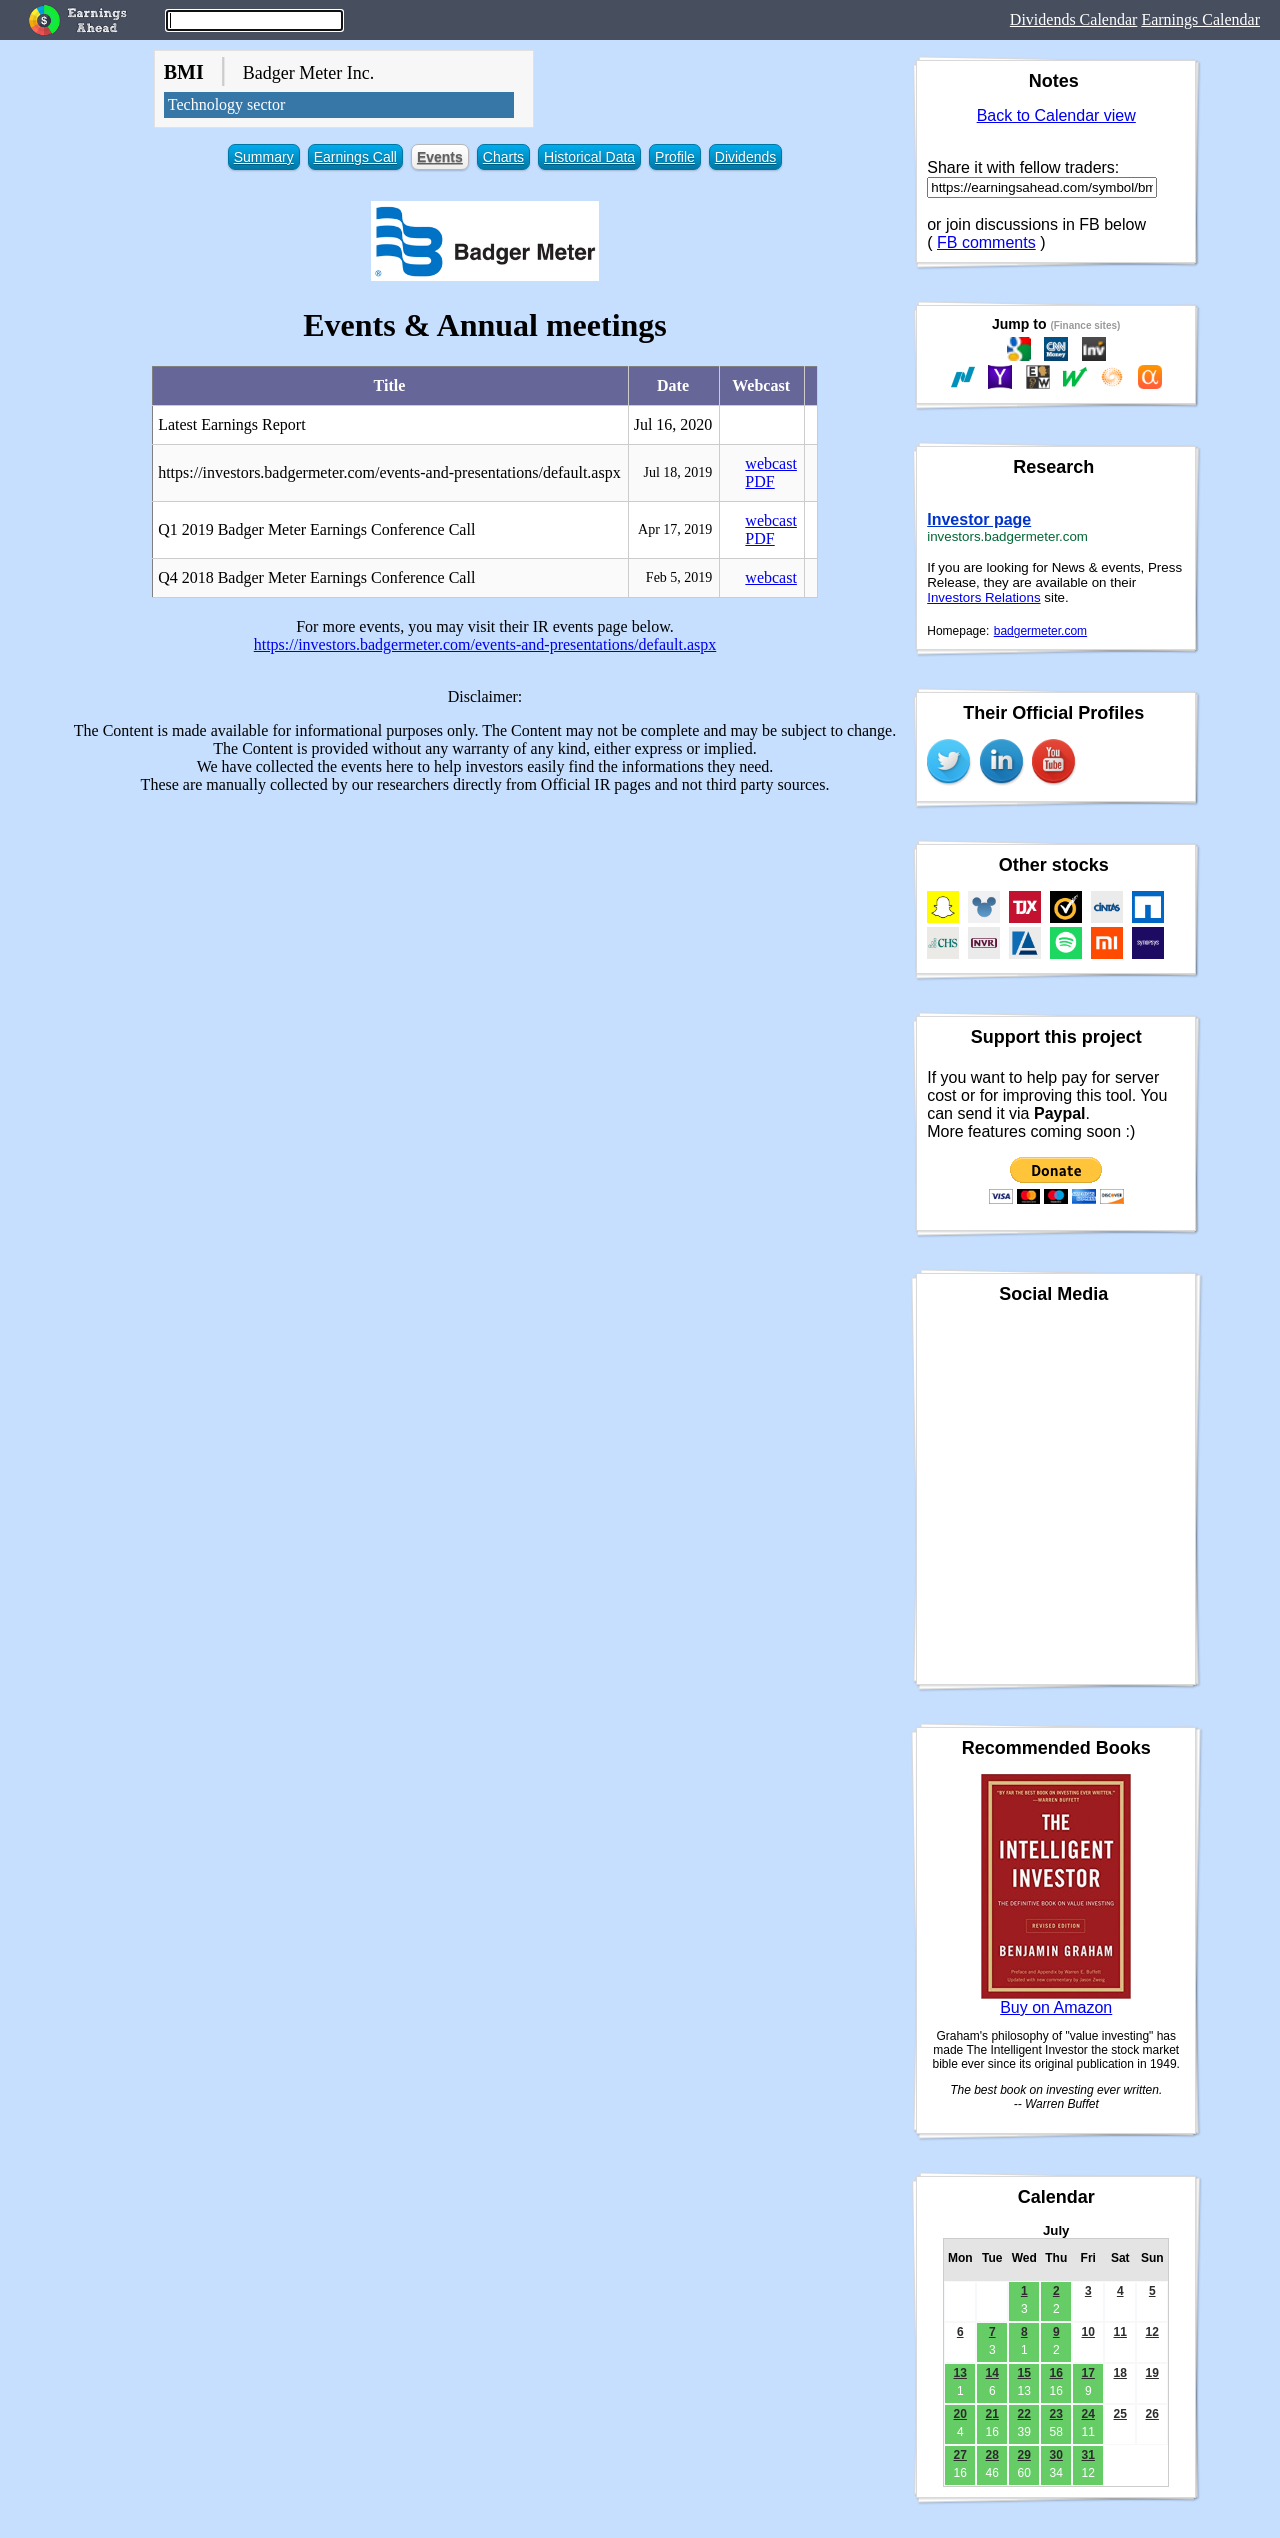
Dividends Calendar (1074, 19)
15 (1024, 2373)
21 (992, 2414)
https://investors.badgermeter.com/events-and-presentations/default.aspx (485, 644)
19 (1152, 2373)
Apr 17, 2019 (675, 529)
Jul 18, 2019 (678, 472)
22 (1024, 2414)
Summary (264, 157)
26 (1152, 2414)
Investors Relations (983, 597)
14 (992, 2373)
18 (1120, 2373)
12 (1152, 2332)
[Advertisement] (485, 950)
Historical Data (589, 157)
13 (960, 2373)
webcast (771, 463)
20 (960, 2414)
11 (1120, 2332)
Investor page (979, 519)
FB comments (986, 242)
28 (992, 2455)
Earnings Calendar (1200, 19)
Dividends (745, 157)
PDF (759, 481)
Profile (675, 157)
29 (1024, 2455)
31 (1088, 2455)
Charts (503, 157)
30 (1056, 2455)
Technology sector (227, 104)
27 (960, 2455)
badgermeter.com (1040, 631)
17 (1088, 2373)
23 (1056, 2414)
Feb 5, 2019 (679, 577)
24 (1088, 2414)
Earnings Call (355, 157)
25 (1120, 2414)
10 (1088, 2332)
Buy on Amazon (1056, 2007)
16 (1056, 2373)
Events (440, 157)
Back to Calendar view (1056, 115)
